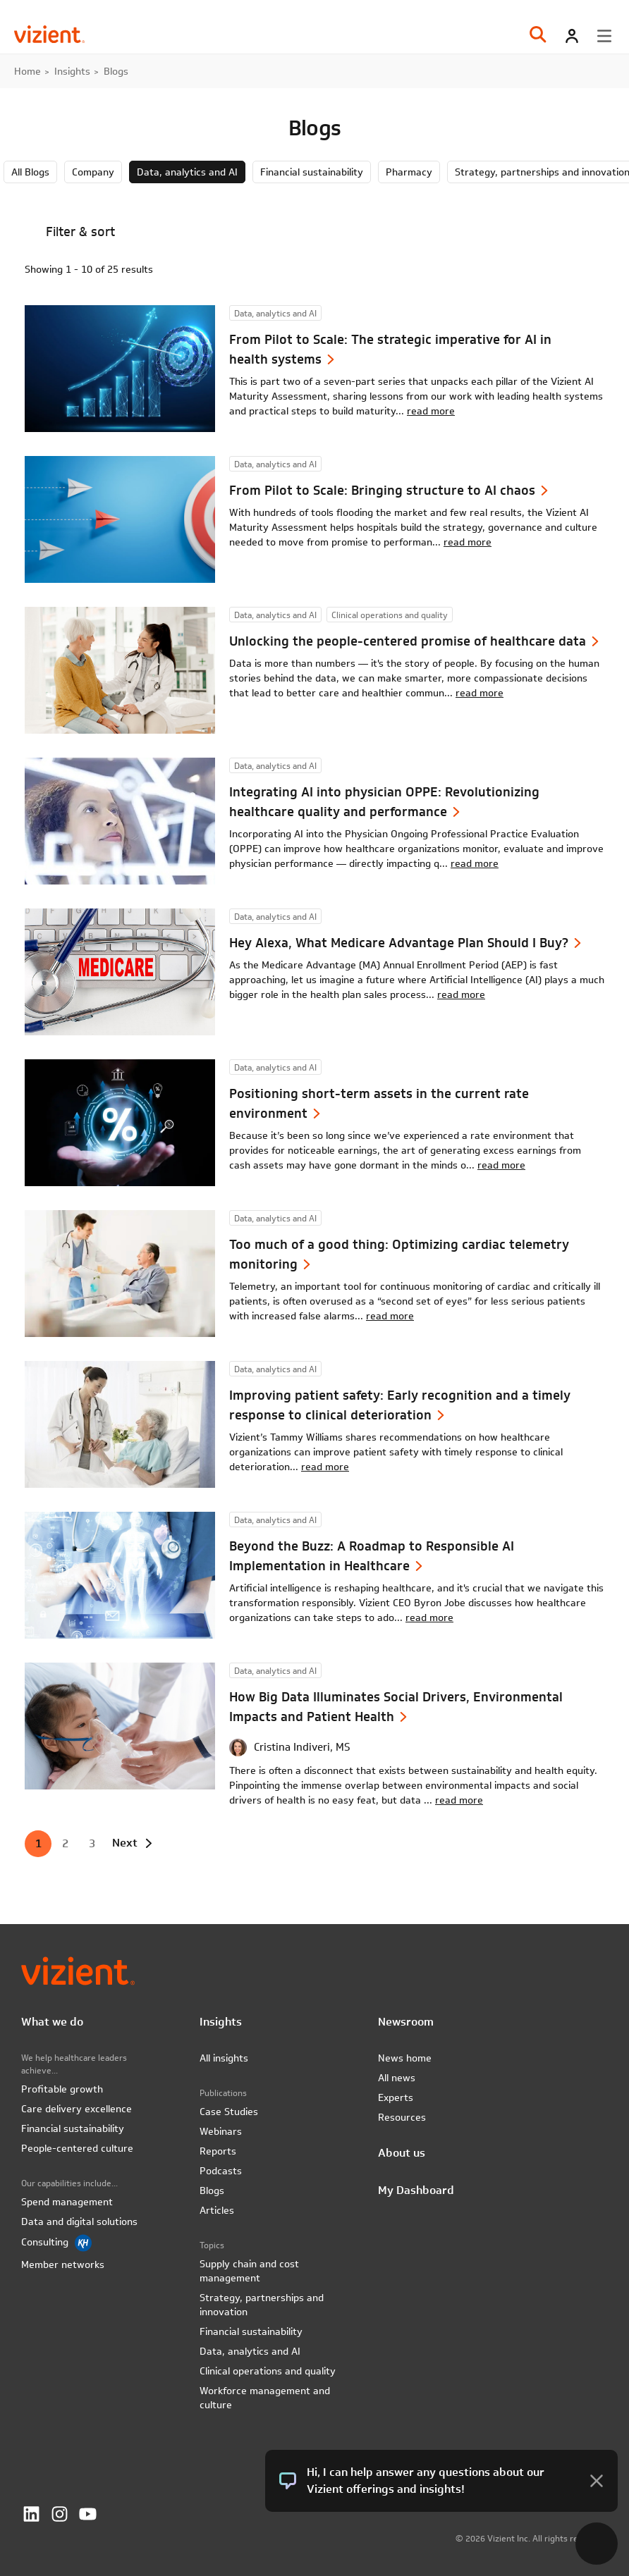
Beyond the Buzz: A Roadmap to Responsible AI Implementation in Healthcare (371, 1556)
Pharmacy (409, 172)
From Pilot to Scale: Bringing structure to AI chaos (382, 490)
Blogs (212, 2190)
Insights (72, 71)
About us (401, 2152)
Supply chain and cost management (249, 2270)
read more (431, 411)
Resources (402, 2117)
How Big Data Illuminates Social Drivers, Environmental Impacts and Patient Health (396, 1707)
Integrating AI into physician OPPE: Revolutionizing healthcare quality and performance (384, 802)
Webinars (221, 2131)
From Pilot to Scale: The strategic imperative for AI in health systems (390, 349)
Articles (217, 2210)
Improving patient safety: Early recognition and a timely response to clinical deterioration (399, 1405)
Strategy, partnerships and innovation (262, 2304)
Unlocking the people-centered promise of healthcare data (407, 641)
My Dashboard (416, 2190)
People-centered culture (77, 2148)
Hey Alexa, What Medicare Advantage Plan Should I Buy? (398, 943)
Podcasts (221, 2170)
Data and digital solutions (79, 2221)
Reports (218, 2151)
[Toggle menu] (604, 36)
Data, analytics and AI (187, 172)
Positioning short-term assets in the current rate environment (379, 1103)
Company (93, 172)
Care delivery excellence (76, 2108)
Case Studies (229, 2111)
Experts (395, 2097)
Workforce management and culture (265, 2397)
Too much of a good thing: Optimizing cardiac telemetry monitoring (399, 1254)
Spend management (67, 2201)
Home (27, 71)
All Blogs (30, 172)
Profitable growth (62, 2089)
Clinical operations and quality (268, 2371)
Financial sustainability (311, 172)
